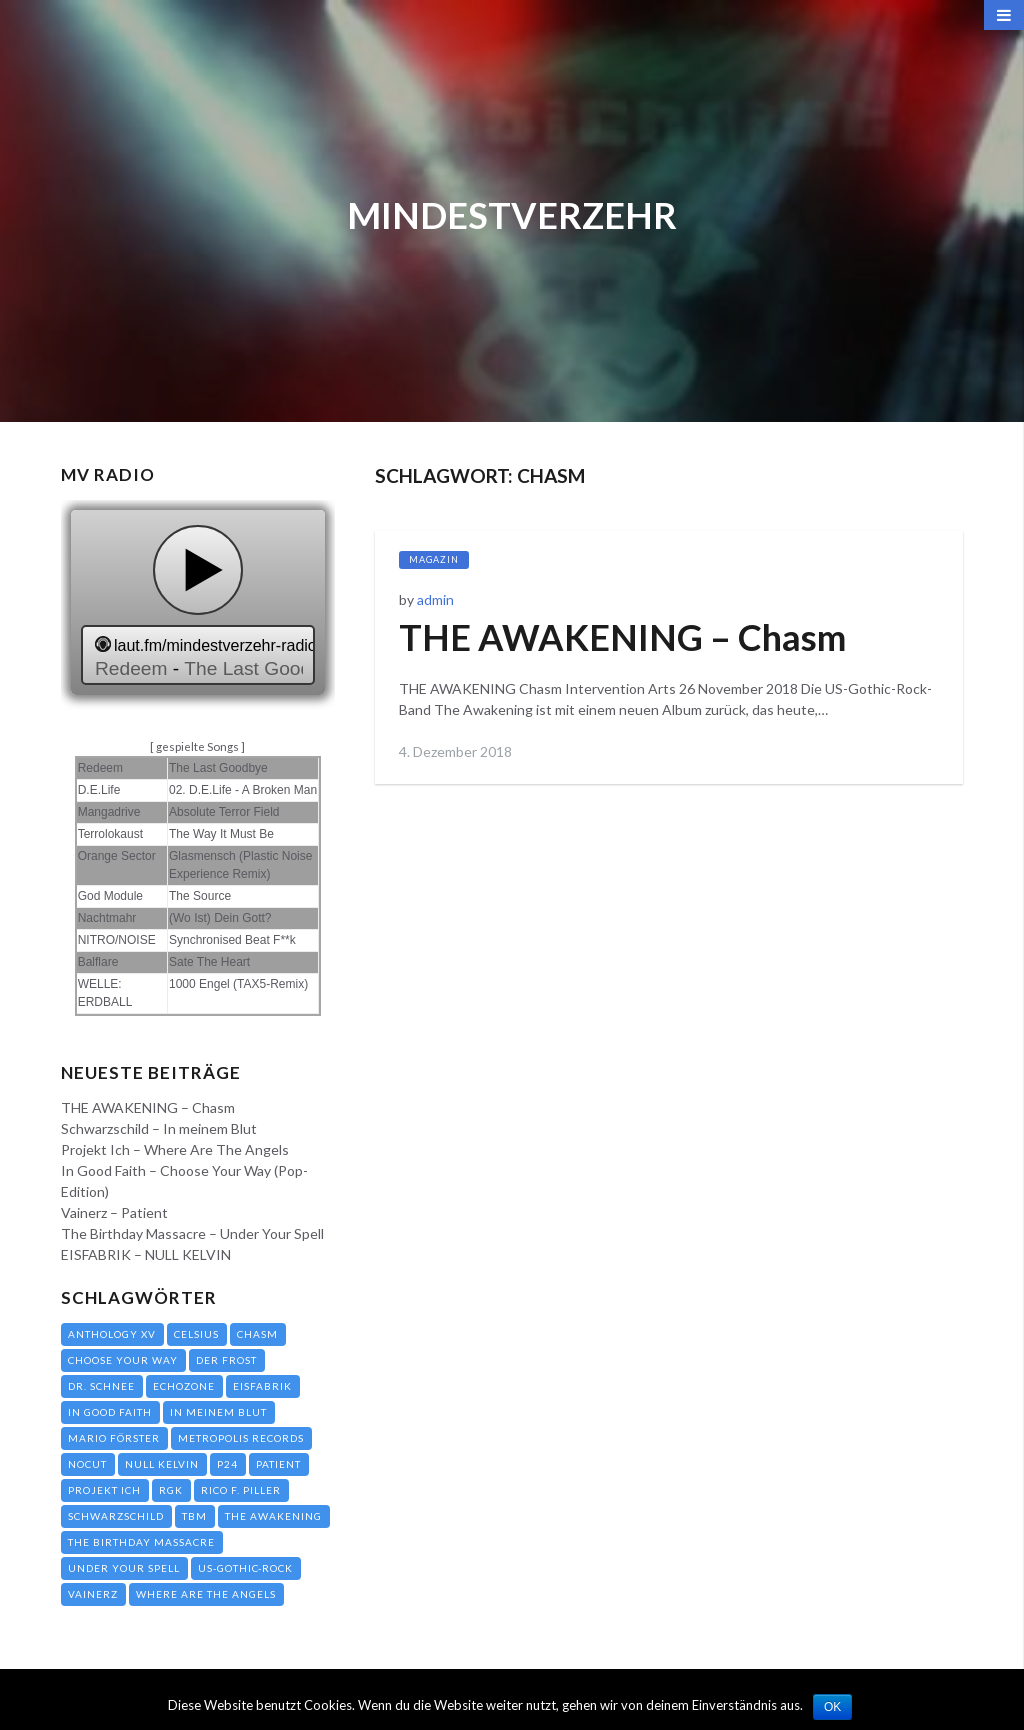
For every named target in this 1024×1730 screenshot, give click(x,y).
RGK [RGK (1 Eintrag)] (171, 1490)
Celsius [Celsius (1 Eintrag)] (196, 1334)
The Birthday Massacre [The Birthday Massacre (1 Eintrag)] (141, 1542)
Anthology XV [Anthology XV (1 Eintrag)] (112, 1334)
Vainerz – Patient (114, 1212)
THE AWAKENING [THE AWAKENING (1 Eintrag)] (273, 1516)
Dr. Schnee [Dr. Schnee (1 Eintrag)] (101, 1386)
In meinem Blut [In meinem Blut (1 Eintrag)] (218, 1412)
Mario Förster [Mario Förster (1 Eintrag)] (114, 1438)
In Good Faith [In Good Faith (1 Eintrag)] (110, 1412)
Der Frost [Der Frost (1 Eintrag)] (226, 1360)
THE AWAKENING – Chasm (622, 637)
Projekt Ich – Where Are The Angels (175, 1149)
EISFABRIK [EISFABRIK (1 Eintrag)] (262, 1386)
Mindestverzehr (512, 215)
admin (435, 599)
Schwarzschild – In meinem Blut (159, 1128)
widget (198, 605)
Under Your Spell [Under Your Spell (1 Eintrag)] (124, 1568)
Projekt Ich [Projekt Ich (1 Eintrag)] (104, 1490)
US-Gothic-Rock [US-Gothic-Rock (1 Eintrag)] (245, 1568)
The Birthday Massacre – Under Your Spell (192, 1233)
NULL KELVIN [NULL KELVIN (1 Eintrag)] (162, 1464)
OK (832, 1707)
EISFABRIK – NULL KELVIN (146, 1254)
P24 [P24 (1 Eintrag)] (227, 1464)
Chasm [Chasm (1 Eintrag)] (257, 1334)
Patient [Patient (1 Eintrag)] (278, 1464)
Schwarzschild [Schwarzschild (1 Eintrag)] (116, 1516)
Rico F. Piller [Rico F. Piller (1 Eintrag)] (241, 1490)
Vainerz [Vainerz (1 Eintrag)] (93, 1594)
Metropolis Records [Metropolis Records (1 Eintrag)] (241, 1438)
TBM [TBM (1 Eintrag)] (194, 1516)
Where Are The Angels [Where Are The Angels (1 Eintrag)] (206, 1594)
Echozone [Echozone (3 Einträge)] (184, 1386)
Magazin (434, 559)
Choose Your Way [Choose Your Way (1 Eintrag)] (123, 1360)
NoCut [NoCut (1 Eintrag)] (87, 1464)
